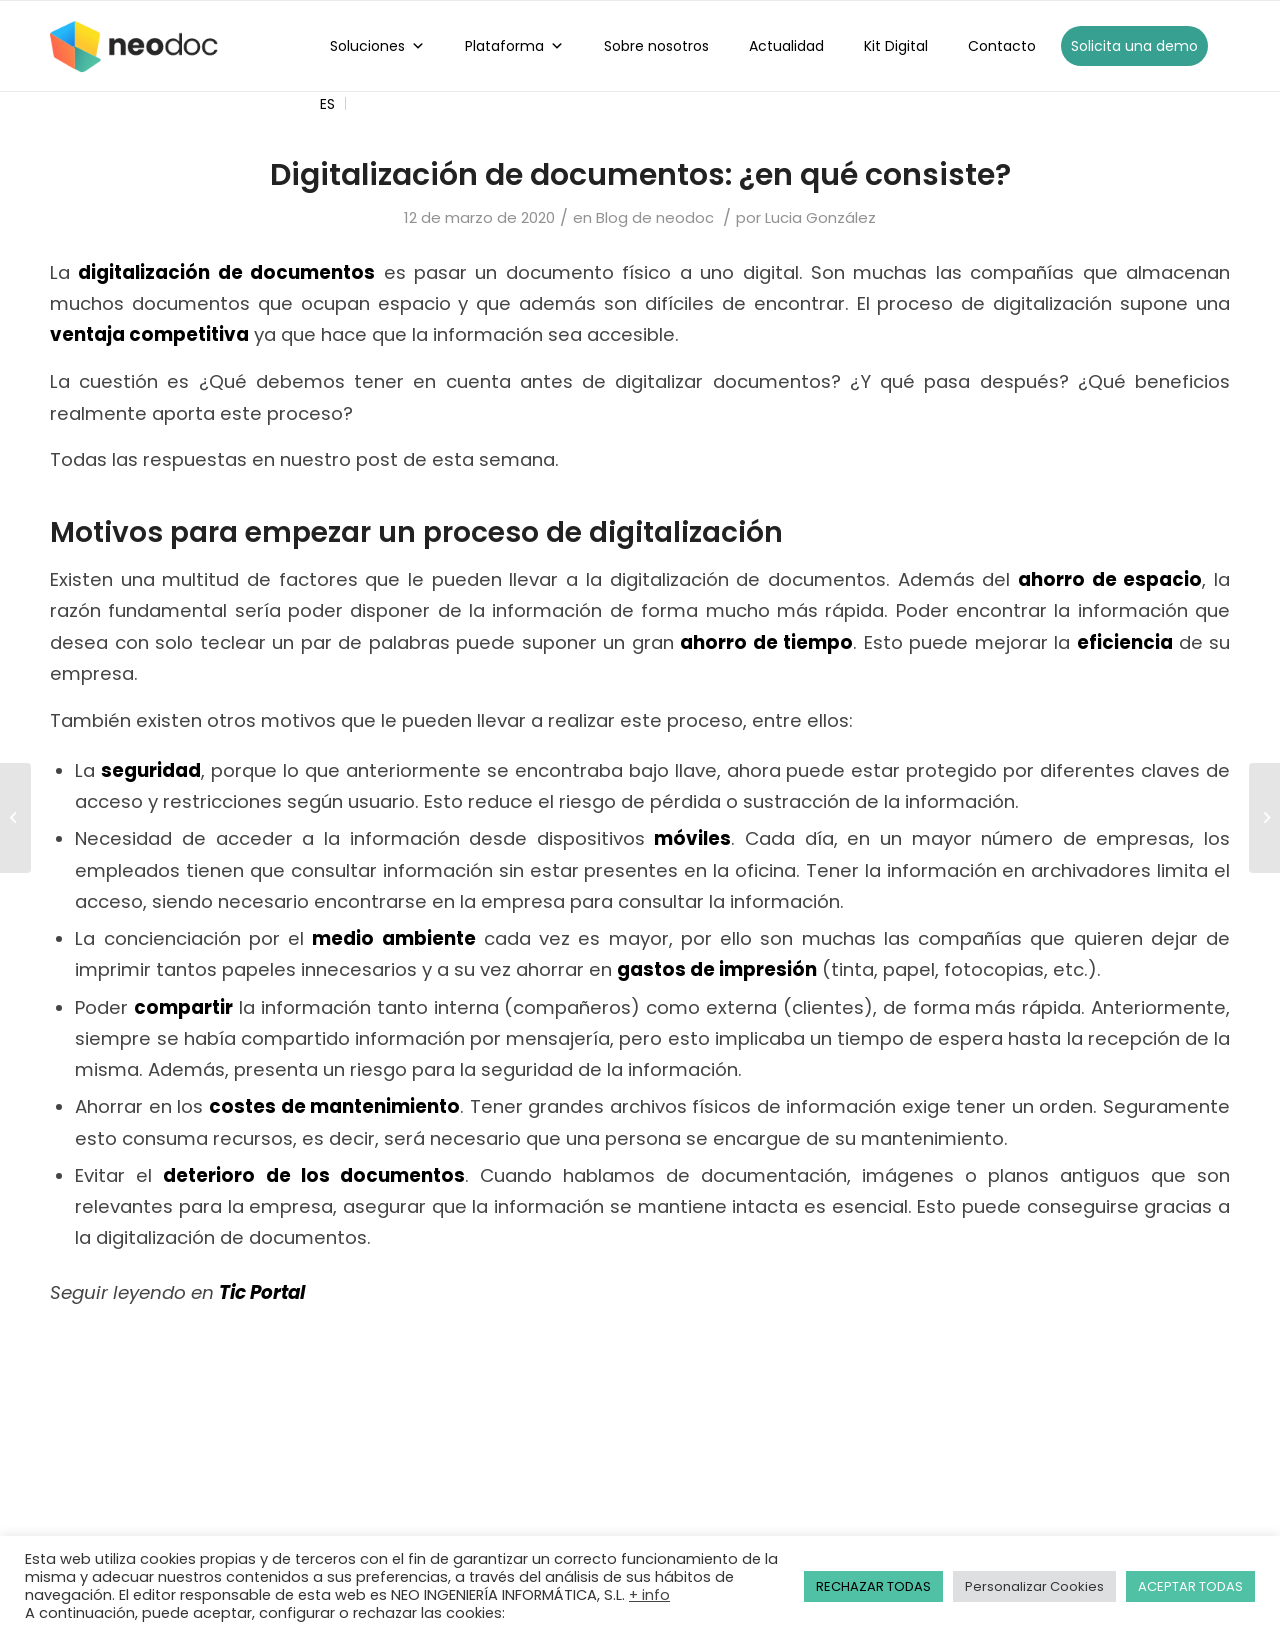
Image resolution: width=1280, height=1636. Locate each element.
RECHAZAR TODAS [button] (873, 1586)
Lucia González (820, 217)
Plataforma (514, 46)
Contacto (1002, 46)
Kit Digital (896, 46)
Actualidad (786, 46)
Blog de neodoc (655, 217)
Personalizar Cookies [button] (1034, 1586)
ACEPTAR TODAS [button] (1190, 1586)
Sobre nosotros (656, 46)
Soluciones (377, 46)
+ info (649, 1595)
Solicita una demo (1134, 46)
